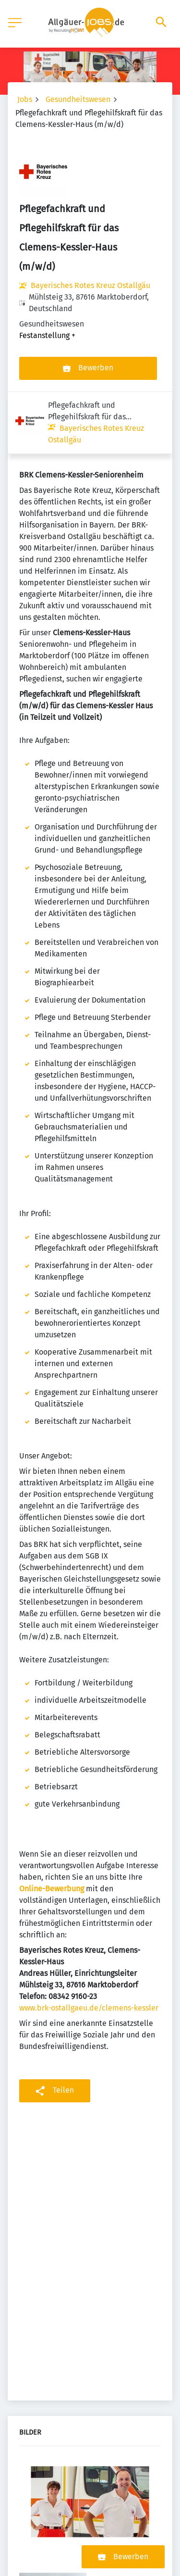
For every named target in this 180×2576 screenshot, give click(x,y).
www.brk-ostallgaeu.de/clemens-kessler (88, 1945)
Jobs (24, 99)
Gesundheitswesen (78, 99)
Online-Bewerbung (51, 1826)
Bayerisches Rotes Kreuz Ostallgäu (90, 285)
